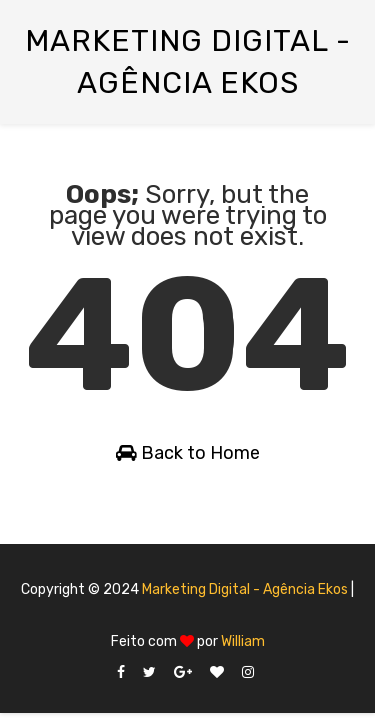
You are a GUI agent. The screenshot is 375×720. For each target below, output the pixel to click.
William (243, 641)
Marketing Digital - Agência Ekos (245, 589)
